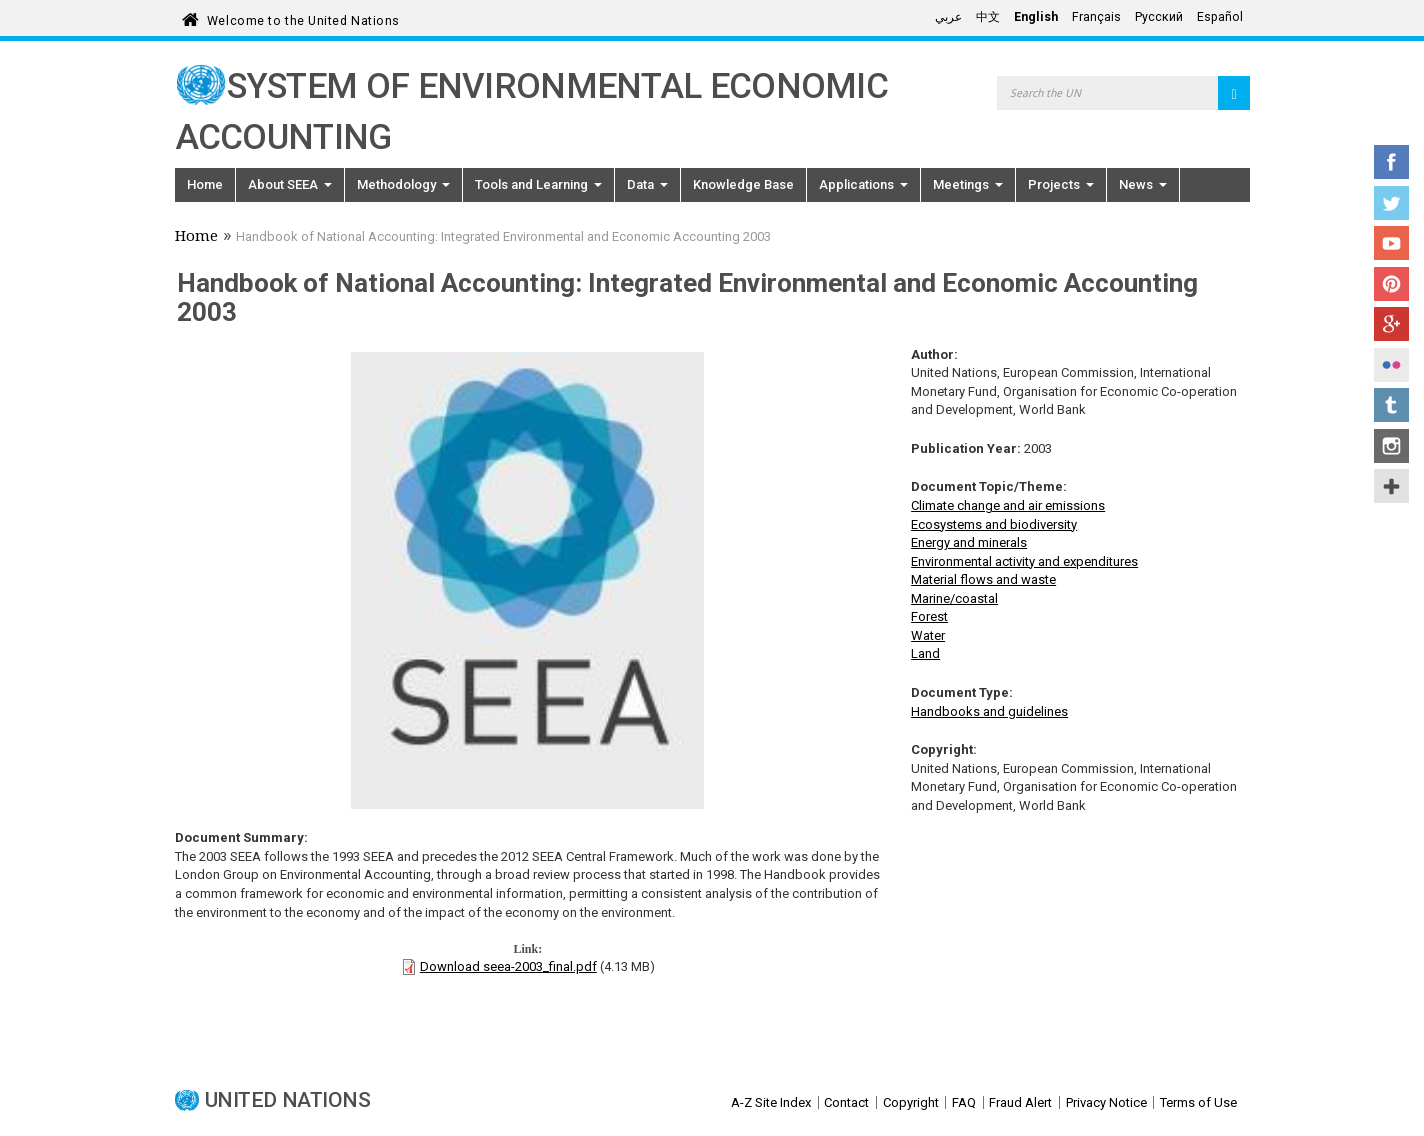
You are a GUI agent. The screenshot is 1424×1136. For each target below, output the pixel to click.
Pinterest (1391, 284)
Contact (846, 1102)
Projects (1061, 184)
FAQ (964, 1102)
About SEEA (290, 184)
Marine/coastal (954, 598)
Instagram (1391, 446)
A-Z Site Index (771, 1102)
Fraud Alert (1020, 1102)
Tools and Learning (538, 184)
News (1143, 184)
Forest (929, 616)
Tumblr (1391, 405)
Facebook (1391, 162)
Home (205, 184)
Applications (863, 184)
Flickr (1391, 365)
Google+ (1391, 324)
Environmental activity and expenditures (1024, 561)
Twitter (1391, 203)
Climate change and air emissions (1008, 505)
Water (928, 635)
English (1036, 17)
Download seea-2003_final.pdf (508, 966)
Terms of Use (1198, 1102)
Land (925, 653)
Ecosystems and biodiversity (994, 524)
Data (647, 184)
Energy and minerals (969, 542)
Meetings (968, 184)
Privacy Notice (1106, 1102)
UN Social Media (1391, 486)
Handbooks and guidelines (989, 711)
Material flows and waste (983, 579)
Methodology (403, 184)
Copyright (911, 1102)
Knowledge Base (743, 184)
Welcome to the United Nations (303, 17)
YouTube (1391, 243)
